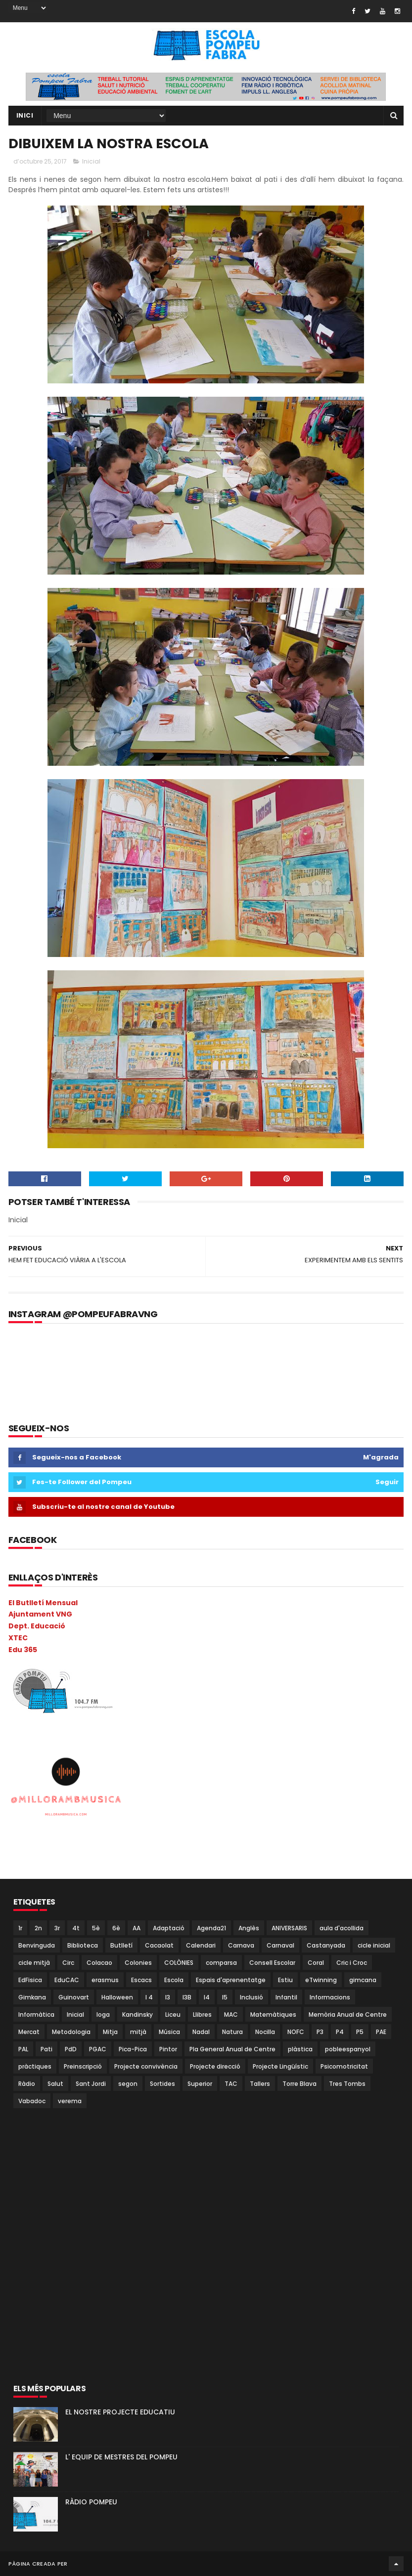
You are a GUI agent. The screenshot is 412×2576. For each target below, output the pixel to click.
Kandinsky (137, 2014)
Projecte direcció (215, 2066)
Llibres (202, 2014)
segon (127, 2083)
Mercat (29, 2032)
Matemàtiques (273, 2014)
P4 (340, 2032)
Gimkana (32, 1997)
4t (76, 1928)
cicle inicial (374, 1945)
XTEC (18, 1638)
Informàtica (36, 2014)
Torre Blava (299, 2083)
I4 (207, 1997)
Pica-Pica (133, 2049)
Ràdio (26, 2083)
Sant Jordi (91, 2083)
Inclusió (251, 1997)
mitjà (138, 2032)
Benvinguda (36, 1945)
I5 (225, 1997)
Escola (173, 1980)
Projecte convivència (146, 2066)
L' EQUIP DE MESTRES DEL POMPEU (121, 2457)
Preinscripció (83, 2066)
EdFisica (30, 1980)
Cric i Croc (351, 1962)
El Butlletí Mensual (43, 1603)
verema (70, 2101)
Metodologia (71, 2032)
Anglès (248, 1928)
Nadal (201, 2032)
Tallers (260, 2083)
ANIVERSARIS (289, 1928)
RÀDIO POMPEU (91, 2502)
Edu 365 (22, 1650)
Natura (232, 2032)
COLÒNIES (178, 1962)
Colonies (138, 1962)
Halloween (117, 1997)
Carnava (241, 1945)
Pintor (168, 2049)
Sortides (162, 2083)
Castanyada (326, 1945)
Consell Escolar (272, 1962)
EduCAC (66, 1980)
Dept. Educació (36, 1626)
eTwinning (321, 1980)
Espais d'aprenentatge (231, 1980)
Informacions (330, 1997)
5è (96, 1928)
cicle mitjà (34, 1962)
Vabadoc (32, 2101)
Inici (25, 115)
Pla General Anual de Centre (232, 2049)
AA (136, 1928)
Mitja (110, 2032)
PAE (381, 2032)
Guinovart (73, 1997)
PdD (71, 2049)
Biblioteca (82, 1945)
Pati (46, 2049)
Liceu (173, 2014)
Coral (316, 1962)
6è (116, 1928)
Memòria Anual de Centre (348, 2014)
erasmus (105, 1980)
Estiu (285, 1980)
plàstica (300, 2049)
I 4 (149, 1997)
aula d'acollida (342, 1928)
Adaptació (168, 1928)
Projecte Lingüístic (280, 2066)
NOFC (295, 2032)
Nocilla (265, 2032)
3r (57, 1928)
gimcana (362, 1980)
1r (20, 1928)
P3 (320, 2032)
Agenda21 (211, 1928)
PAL (23, 2049)
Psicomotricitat (344, 2066)
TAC (231, 2083)
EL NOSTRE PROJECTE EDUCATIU (120, 2412)
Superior (199, 2083)
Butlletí (121, 1945)
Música (169, 2032)
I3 (167, 1997)
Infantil (286, 1997)
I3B (187, 1997)
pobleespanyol (347, 2049)
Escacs (141, 1980)
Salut (55, 2083)
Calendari (201, 1945)
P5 (360, 2032)
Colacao (99, 1962)
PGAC (97, 2049)
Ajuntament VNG (40, 1614)
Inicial (91, 161)
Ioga (103, 2014)
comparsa (221, 1962)
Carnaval (280, 1945)
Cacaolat (159, 1945)
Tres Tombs (347, 2083)
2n (38, 1928)
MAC (231, 2014)
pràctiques (34, 2066)
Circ (68, 1962)
